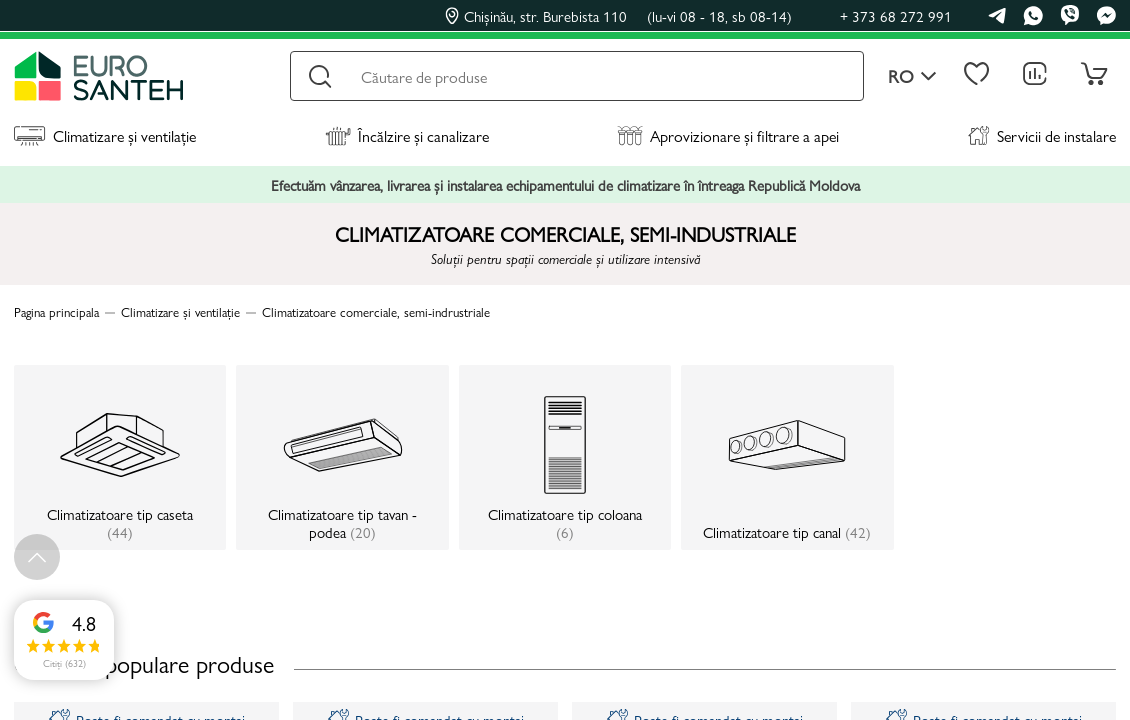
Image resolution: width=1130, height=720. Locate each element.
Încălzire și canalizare (407, 135)
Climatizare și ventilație (105, 135)
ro (912, 76)
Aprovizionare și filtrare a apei (728, 135)
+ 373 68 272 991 (896, 15)
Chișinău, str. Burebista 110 (618, 16)
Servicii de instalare (1042, 135)
